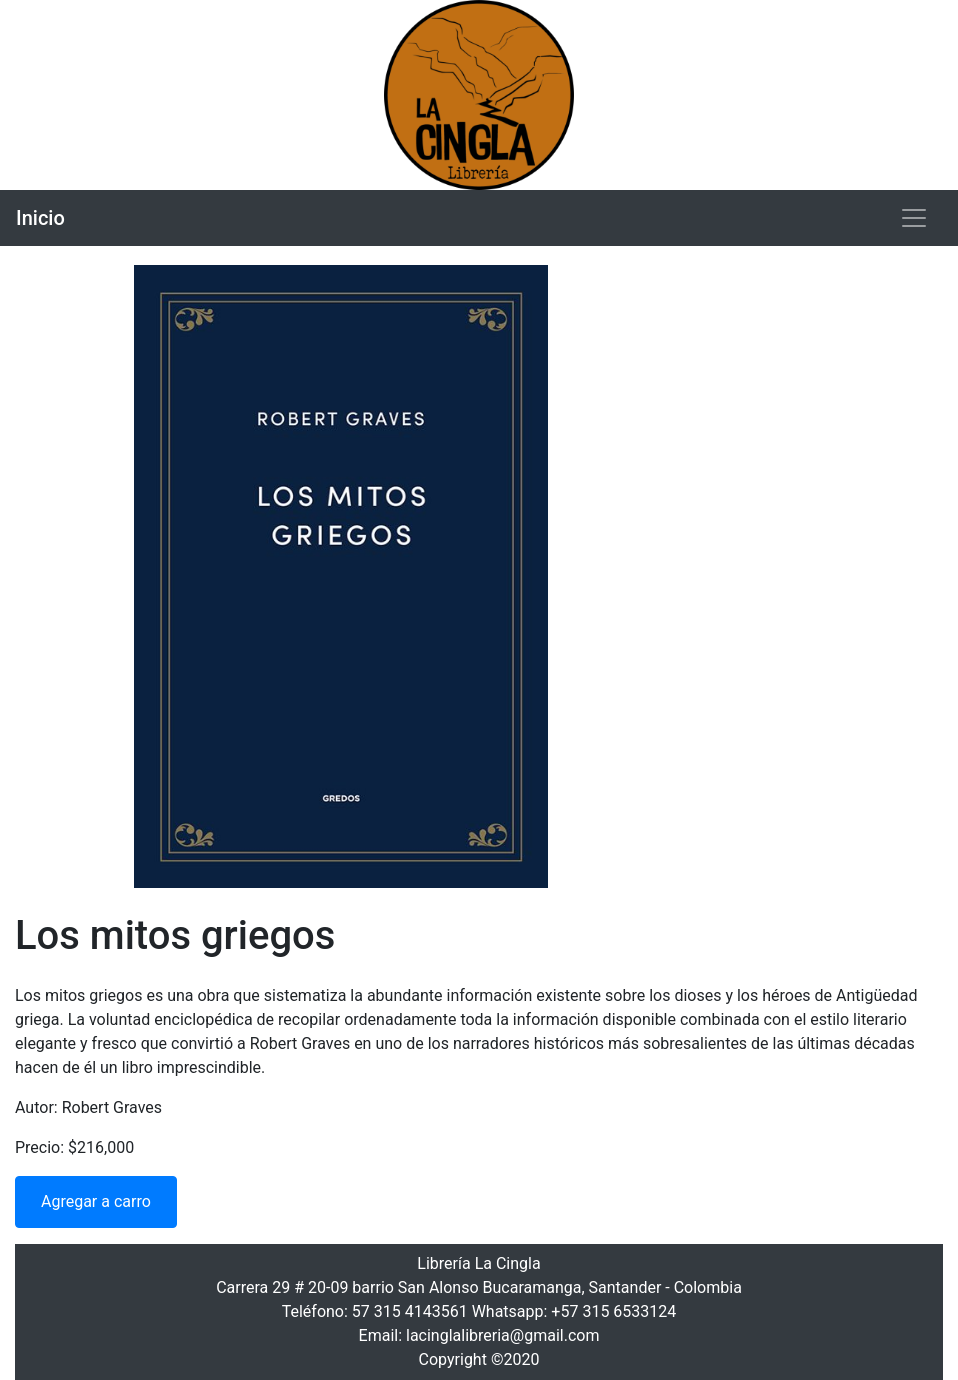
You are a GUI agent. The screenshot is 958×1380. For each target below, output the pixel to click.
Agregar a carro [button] (96, 1201)
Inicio (40, 218)
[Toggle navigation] (914, 218)
